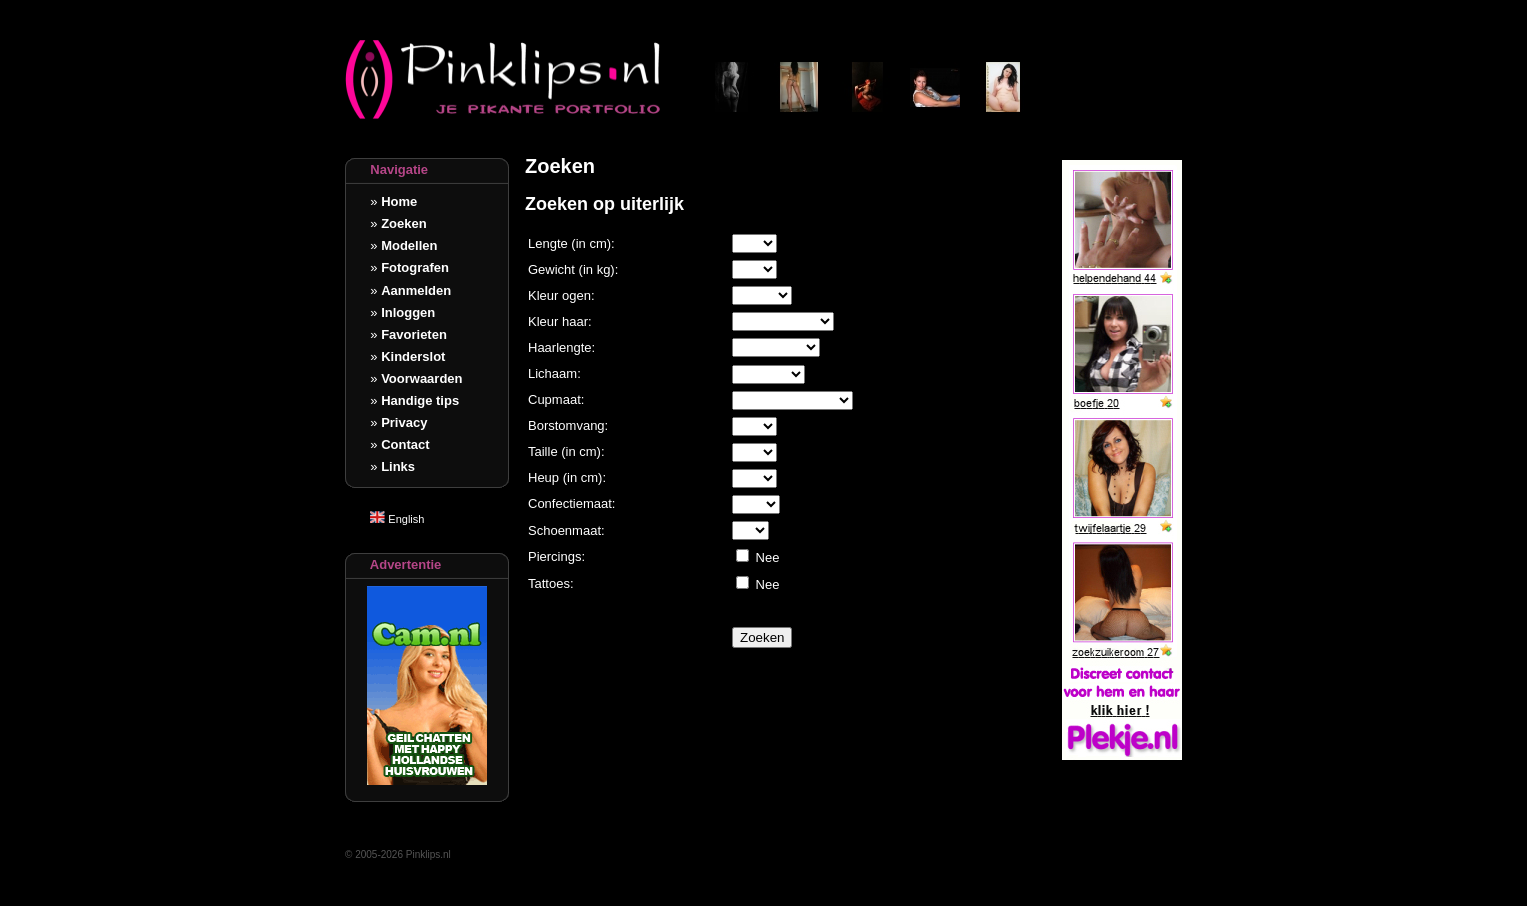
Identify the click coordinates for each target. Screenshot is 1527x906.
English (397, 519)
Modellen (409, 245)
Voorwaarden (421, 378)
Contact (405, 444)
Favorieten (414, 334)
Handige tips (420, 400)
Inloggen (408, 312)
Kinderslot (413, 356)
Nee (765, 557)
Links (398, 466)
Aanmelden (416, 290)
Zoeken (404, 223)
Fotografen (415, 267)
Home (399, 201)
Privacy (404, 422)
